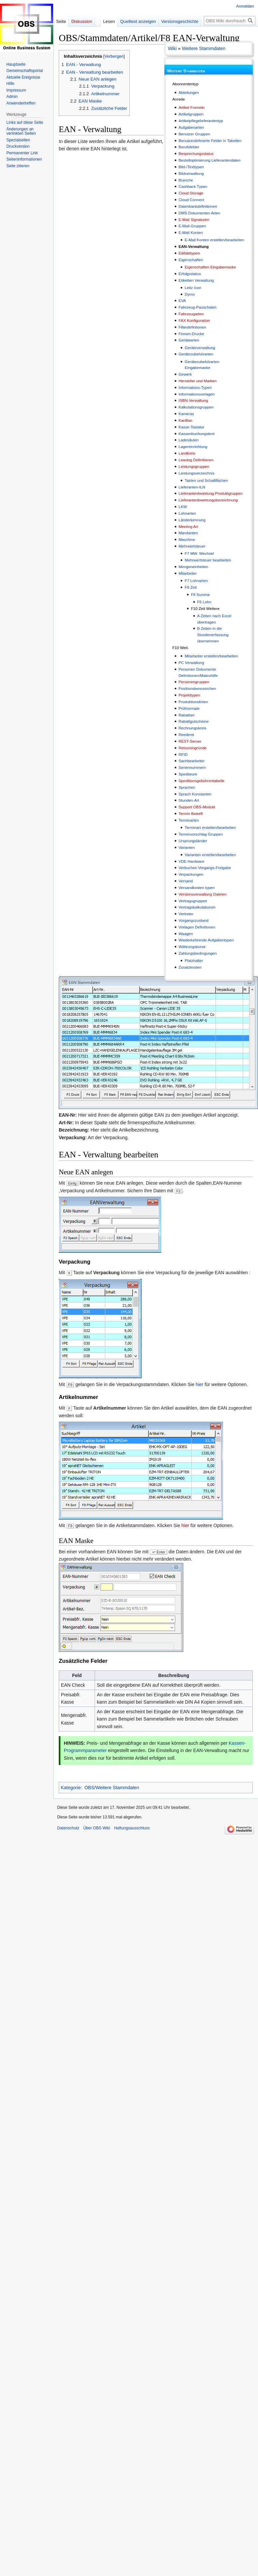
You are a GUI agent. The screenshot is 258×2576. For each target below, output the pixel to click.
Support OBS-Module (197, 807)
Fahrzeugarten (191, 314)
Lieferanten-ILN (192, 487)
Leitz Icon (193, 287)
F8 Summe (200, 594)
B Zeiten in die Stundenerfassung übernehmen (213, 634)
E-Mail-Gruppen (192, 226)
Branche (186, 180)
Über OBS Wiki (96, 1828)
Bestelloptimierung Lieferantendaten (210, 160)
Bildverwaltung (191, 173)
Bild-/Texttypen (191, 167)
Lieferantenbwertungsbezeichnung (208, 500)
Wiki (172, 48)
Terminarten (189, 820)
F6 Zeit (191, 587)
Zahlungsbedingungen (198, 953)
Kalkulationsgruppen (196, 407)
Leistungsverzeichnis (197, 473)
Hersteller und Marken (198, 381)
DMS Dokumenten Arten (199, 213)
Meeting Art (188, 526)
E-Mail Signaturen (194, 219)
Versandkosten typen (197, 887)
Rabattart (187, 715)
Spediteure (188, 774)
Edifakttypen (189, 253)
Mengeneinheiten (193, 566)
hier (199, 1384)
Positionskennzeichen (197, 688)
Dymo (190, 294)
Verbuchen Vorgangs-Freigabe (205, 867)
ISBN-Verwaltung (193, 400)
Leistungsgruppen (194, 466)
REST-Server (190, 741)
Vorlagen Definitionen (197, 927)
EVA (182, 300)
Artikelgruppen (191, 114)
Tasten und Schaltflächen (206, 480)
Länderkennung (192, 520)
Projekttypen (189, 695)
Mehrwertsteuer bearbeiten (208, 560)
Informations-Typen (195, 387)
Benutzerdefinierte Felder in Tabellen (210, 140)
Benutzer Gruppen (194, 134)
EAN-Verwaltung (194, 246)
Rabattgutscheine (194, 721)
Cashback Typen (193, 186)
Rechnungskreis (193, 728)
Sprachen (187, 787)
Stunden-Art (189, 800)
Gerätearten (189, 340)
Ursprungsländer (193, 841)
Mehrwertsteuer (192, 546)
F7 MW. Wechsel (199, 553)
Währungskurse (192, 946)
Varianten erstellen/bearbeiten (210, 854)
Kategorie (71, 1787)
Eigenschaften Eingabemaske (210, 267)
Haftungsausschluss (131, 1828)
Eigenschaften (191, 260)
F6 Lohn (204, 602)
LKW (183, 506)
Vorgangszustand (194, 920)
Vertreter (186, 914)
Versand (186, 881)
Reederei (186, 734)
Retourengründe (193, 748)
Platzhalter (194, 960)
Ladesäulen (189, 440)
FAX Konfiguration (194, 320)
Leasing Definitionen (196, 460)
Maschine (187, 539)
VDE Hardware (192, 861)
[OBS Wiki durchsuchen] (229, 20)
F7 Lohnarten (196, 580)
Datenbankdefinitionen (198, 206)
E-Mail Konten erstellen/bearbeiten (214, 240)
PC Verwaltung (191, 662)
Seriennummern (192, 767)
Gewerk (185, 374)
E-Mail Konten (191, 232)
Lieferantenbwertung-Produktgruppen (211, 493)
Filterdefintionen (192, 327)
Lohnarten (187, 513)
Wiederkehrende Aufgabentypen (206, 940)
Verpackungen (191, 874)
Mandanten (188, 533)
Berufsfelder (189, 147)
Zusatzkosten (190, 967)
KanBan (185, 420)
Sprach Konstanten (195, 794)
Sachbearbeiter (192, 761)
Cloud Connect (191, 199)
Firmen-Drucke (191, 333)
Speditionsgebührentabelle (201, 780)
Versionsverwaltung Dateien (203, 894)
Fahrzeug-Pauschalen (197, 307)
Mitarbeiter (188, 573)
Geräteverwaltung (200, 347)
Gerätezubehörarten (196, 354)
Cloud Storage (191, 193)
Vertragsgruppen (193, 901)
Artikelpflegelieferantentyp (201, 120)
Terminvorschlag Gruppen (201, 834)
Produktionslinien (193, 701)
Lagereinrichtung (193, 446)
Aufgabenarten (191, 127)
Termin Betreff (191, 813)
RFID (183, 754)
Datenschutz (68, 1828)
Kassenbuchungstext (197, 433)
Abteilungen (189, 92)
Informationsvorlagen (197, 394)
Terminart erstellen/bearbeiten (210, 827)
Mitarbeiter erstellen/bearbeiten (211, 656)
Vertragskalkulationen (197, 907)
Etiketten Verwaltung (196, 280)
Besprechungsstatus (196, 153)
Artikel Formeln (192, 107)
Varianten (187, 847)
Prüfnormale (189, 708)
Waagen (186, 933)
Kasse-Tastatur (192, 427)
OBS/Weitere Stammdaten (111, 1787)
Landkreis (187, 453)
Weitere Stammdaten (203, 48)
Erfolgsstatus (190, 273)
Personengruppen (194, 682)
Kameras (186, 413)
